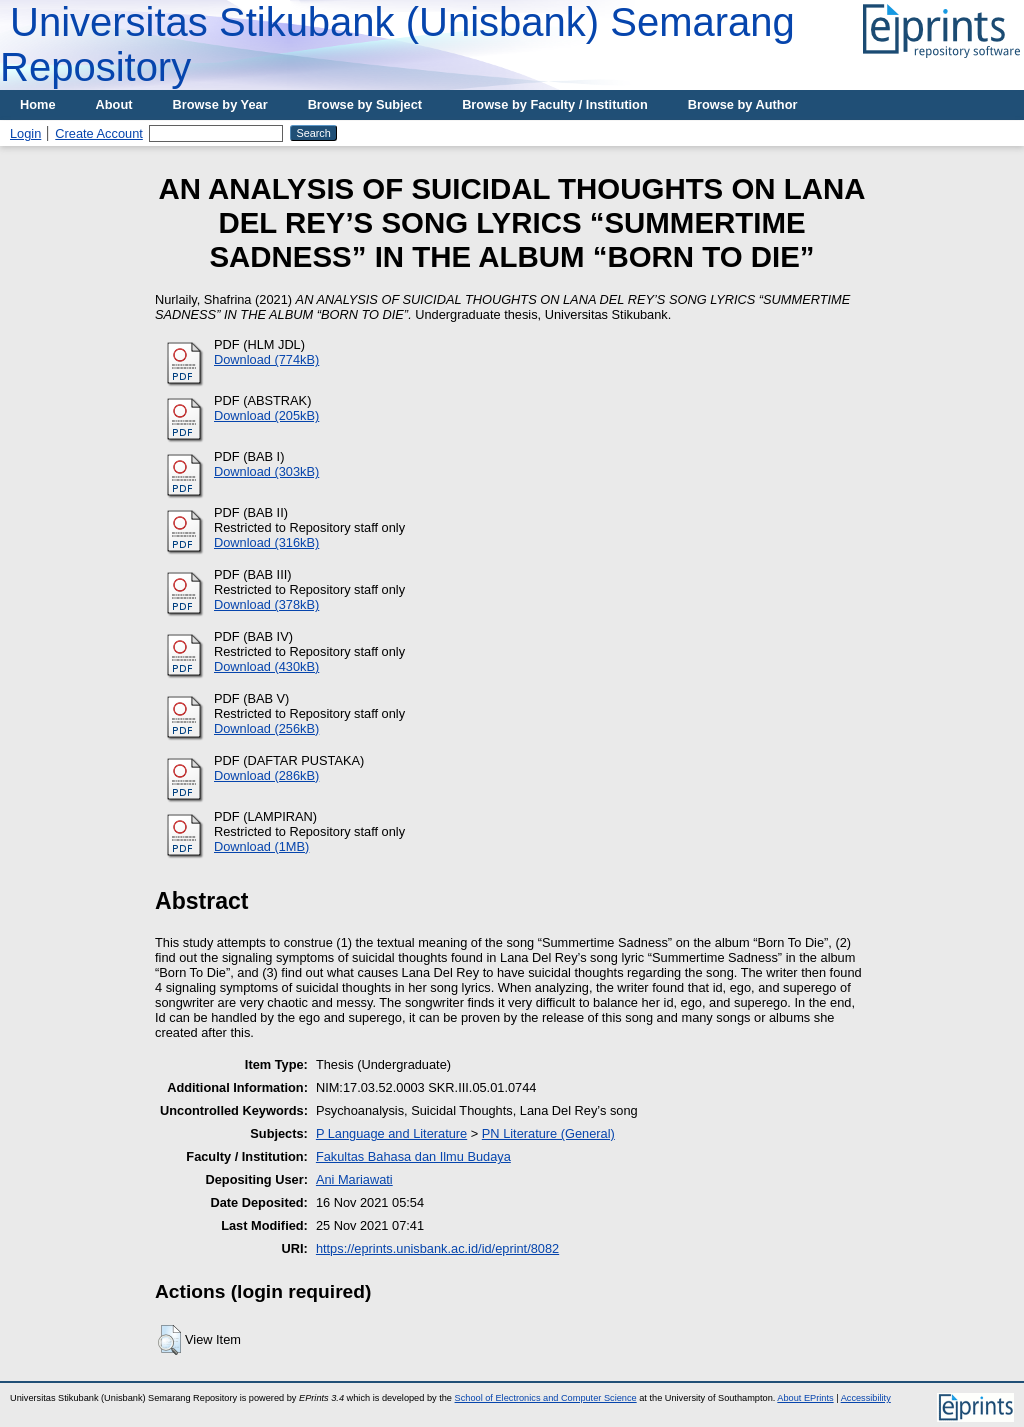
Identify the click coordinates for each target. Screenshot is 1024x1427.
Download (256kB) (266, 728)
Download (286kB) (266, 775)
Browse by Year (220, 104)
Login (25, 133)
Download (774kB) (266, 359)
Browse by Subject (365, 104)
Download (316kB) (266, 542)
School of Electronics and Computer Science (546, 1398)
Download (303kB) (266, 471)
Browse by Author (743, 104)
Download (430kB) (266, 666)
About (114, 104)
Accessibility (866, 1398)
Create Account (99, 133)
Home (38, 104)
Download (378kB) (266, 604)
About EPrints (805, 1398)
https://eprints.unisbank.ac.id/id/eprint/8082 (437, 1248)
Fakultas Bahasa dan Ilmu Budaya (413, 1156)
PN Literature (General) (548, 1133)
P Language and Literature (391, 1133)
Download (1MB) (261, 846)
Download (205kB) (266, 415)
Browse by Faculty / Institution (555, 104)
